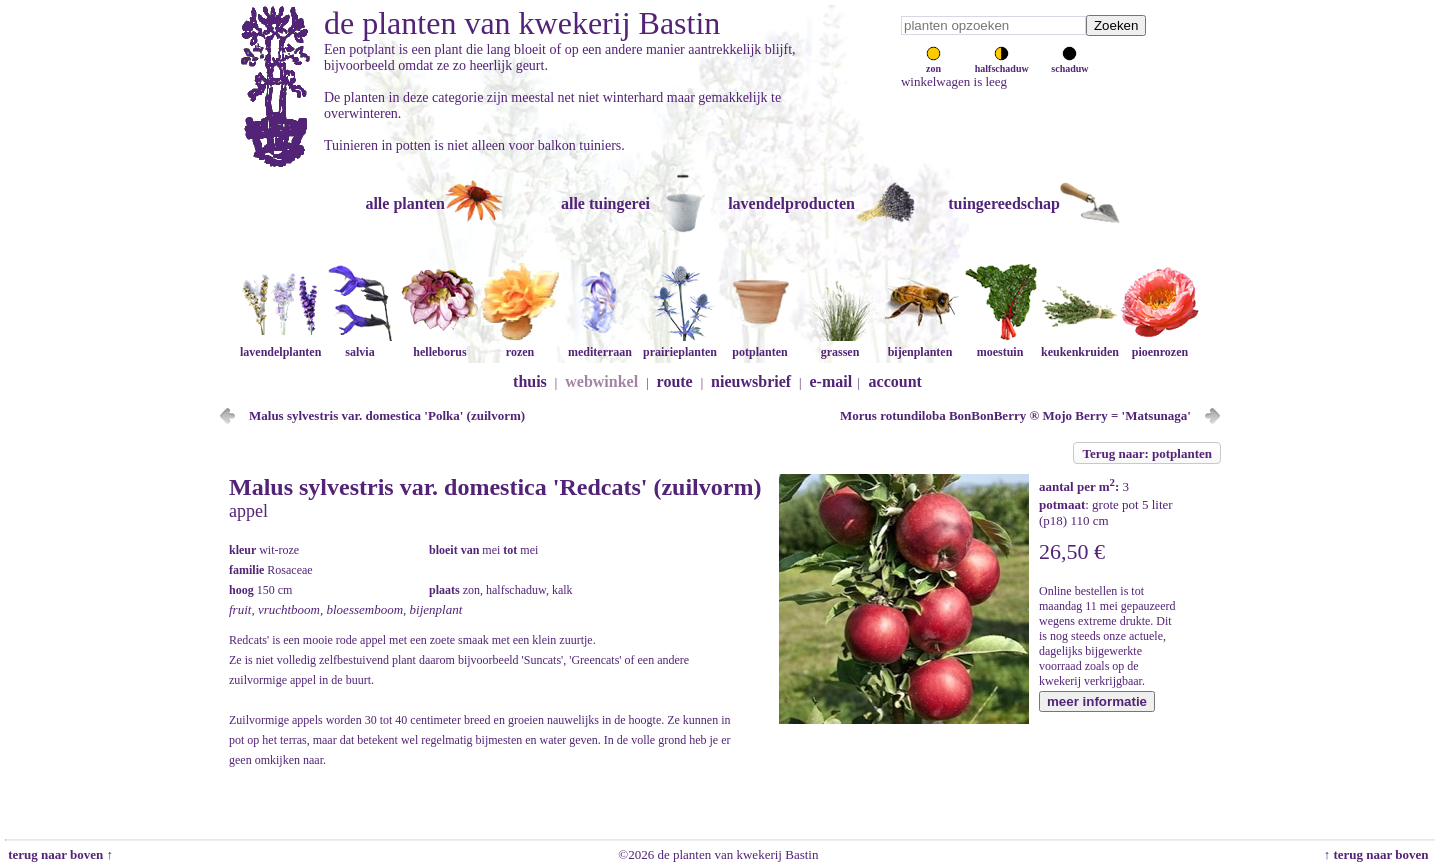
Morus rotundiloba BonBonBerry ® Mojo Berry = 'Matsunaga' (1015, 415)
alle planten (405, 203)
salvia (360, 344)
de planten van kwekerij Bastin (522, 23)
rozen (520, 344)
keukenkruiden (1080, 344)
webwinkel (601, 381)
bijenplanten (920, 344)
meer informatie (1097, 701)
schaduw (1069, 63)
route (675, 381)
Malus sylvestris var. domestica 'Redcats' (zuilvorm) (495, 487)
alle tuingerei (605, 203)
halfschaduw (1002, 63)
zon (933, 63)
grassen (840, 344)
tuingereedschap (1004, 203)
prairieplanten (680, 344)
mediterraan (600, 344)
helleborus (440, 344)
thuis (530, 381)
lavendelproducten (791, 203)
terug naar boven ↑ (59, 854)
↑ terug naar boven (1379, 854)
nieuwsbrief (751, 381)
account (895, 381)
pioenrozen (1160, 344)
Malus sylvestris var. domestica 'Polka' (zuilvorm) (387, 415)
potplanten (760, 344)
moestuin (1000, 344)
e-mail (831, 381)
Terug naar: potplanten (1147, 453)
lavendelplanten (280, 344)
